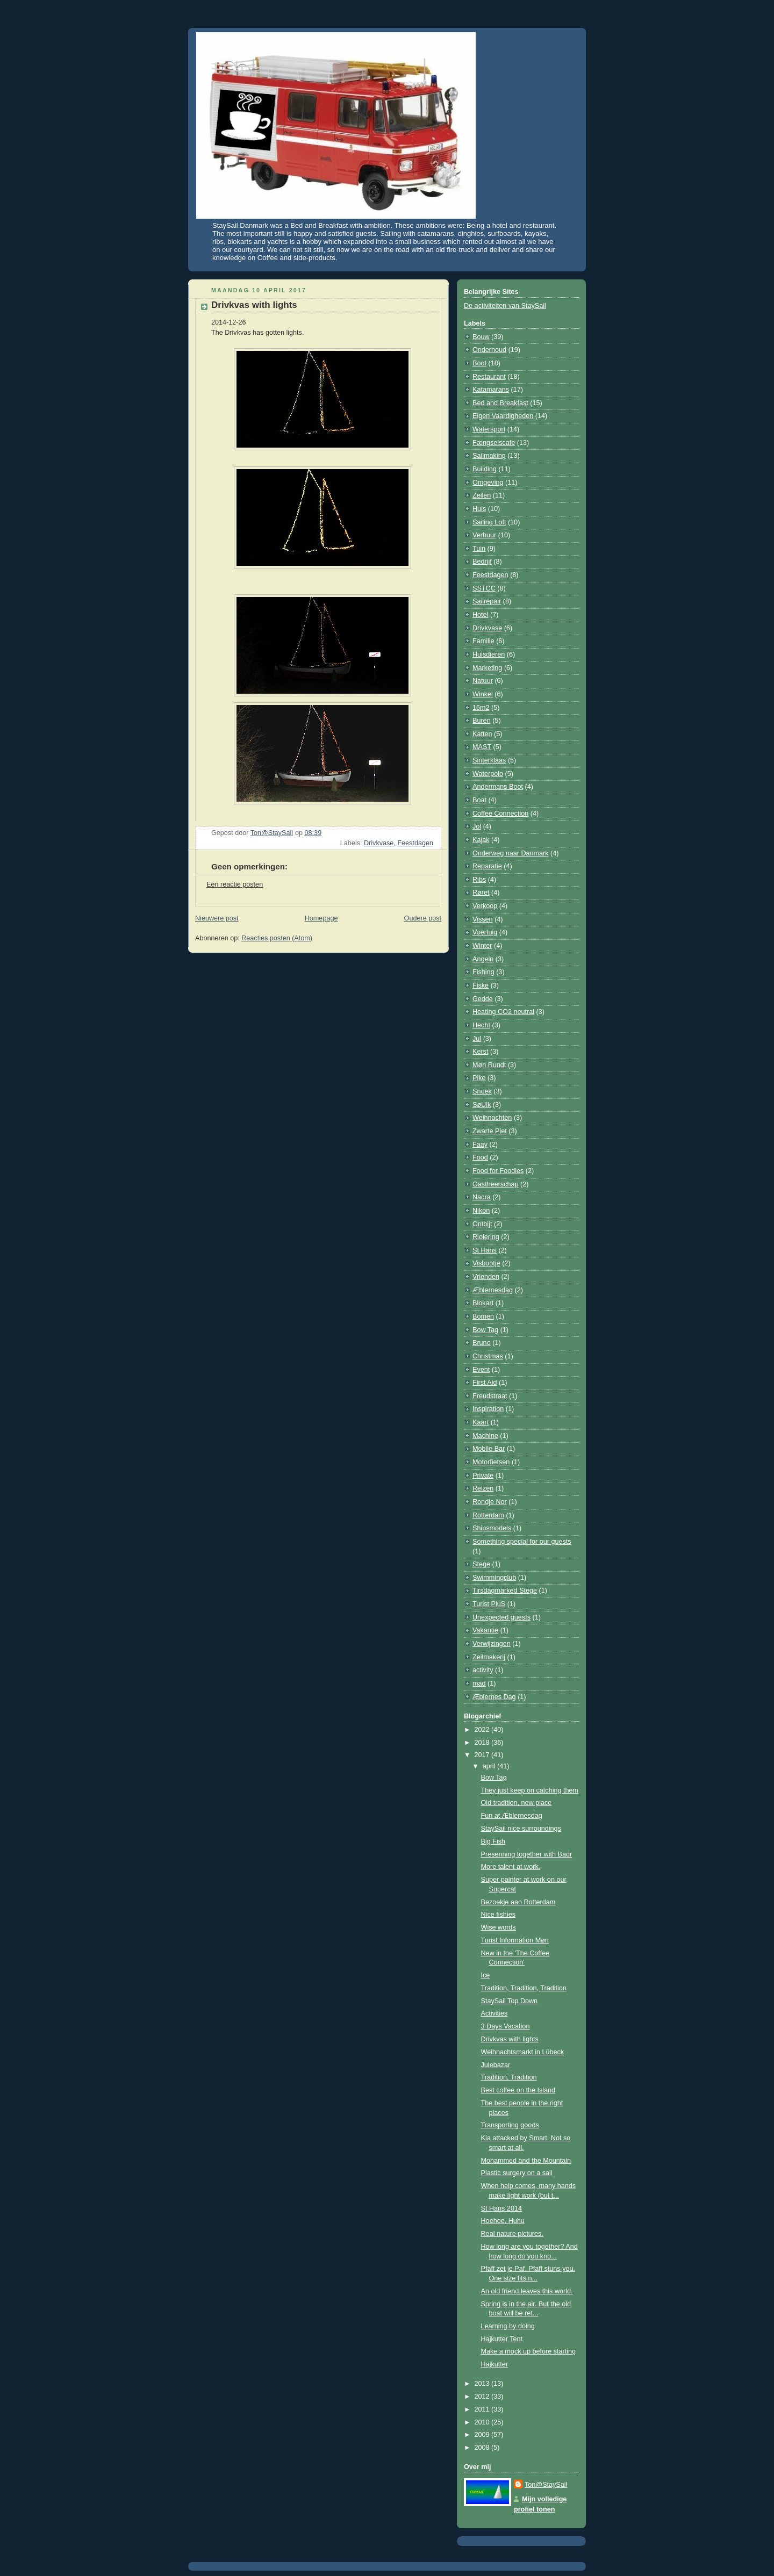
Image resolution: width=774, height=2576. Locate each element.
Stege (481, 1564)
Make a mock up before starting (528, 2351)
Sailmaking (489, 455)
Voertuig (484, 932)
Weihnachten (492, 1117)
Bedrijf (482, 561)
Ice (485, 1975)
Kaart (480, 1422)
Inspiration (488, 1409)
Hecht (481, 1025)
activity (482, 1670)
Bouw (481, 337)
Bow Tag (485, 1330)
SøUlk (481, 1105)
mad (479, 1683)
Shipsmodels (491, 1528)
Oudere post (422, 918)
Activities (494, 2013)
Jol (476, 826)
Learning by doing (508, 2326)
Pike (479, 1078)
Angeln (482, 959)
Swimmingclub (494, 1577)
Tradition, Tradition (509, 2077)
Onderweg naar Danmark (510, 853)
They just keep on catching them (530, 1790)
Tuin (478, 548)
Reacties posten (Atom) (276, 938)
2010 (483, 2422)
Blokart (482, 1303)
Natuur (482, 681)
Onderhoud (489, 350)
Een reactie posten (234, 884)
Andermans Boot (497, 786)
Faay (480, 1144)
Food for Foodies (498, 1171)
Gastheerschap (495, 1184)
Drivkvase (378, 843)
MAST (481, 747)
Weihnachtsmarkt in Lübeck (522, 2052)
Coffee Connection (500, 813)
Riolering (485, 1237)
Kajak (481, 840)
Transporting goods (510, 2125)
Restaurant (489, 376)
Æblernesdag (492, 1290)
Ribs (479, 879)
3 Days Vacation (505, 2026)
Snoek (482, 1091)
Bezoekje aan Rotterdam (518, 1902)
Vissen (482, 919)
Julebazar (496, 2065)
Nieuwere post (217, 918)
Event (481, 1369)
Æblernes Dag (494, 1697)
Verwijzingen (491, 1643)
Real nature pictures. (512, 2233)
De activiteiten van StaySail (505, 306)
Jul (476, 1038)
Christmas (487, 1356)
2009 (483, 2434)
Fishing (483, 972)
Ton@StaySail (546, 2484)
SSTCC (484, 588)
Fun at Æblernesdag (511, 1815)
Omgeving (487, 482)
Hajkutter (494, 2364)
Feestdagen (415, 843)
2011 (483, 2409)
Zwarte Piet (489, 1131)
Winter (482, 945)
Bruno (481, 1343)
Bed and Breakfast (500, 403)
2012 (483, 2396)
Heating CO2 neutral (503, 1012)
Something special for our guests (521, 1541)
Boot (479, 363)
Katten (482, 734)
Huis (479, 509)
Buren (481, 720)
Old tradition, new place (516, 1803)
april (490, 1766)
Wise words (498, 1927)
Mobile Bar (488, 1448)
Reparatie (487, 866)
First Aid (484, 1382)
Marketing (487, 668)
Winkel (482, 694)
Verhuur (484, 535)
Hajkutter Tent (502, 2339)
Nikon (481, 1210)
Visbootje (486, 1263)
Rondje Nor (489, 1502)
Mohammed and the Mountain (526, 2160)
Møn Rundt (489, 1065)
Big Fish (493, 1841)
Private (482, 1475)
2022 (483, 1729)
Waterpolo (487, 774)
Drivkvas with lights (510, 2039)
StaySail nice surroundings (521, 1828)
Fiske (480, 985)
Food (480, 1157)
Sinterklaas (489, 760)
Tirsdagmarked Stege (504, 1590)
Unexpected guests (501, 1617)
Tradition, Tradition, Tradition (524, 1988)
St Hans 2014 (501, 2208)
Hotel (480, 614)
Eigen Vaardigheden (502, 416)
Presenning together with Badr (526, 1854)
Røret (481, 892)
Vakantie (485, 1630)
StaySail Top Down (509, 2001)
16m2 (481, 707)
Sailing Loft (489, 522)
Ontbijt (482, 1224)
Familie (483, 641)
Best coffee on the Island (518, 2090)
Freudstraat (489, 1396)
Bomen (483, 1316)
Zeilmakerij (488, 1657)
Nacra (481, 1197)
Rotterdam (488, 1515)
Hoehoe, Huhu (503, 2221)
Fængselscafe (493, 443)
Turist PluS (488, 1604)
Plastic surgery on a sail (517, 2173)
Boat (479, 800)
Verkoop (484, 906)
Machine (485, 1436)
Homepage (321, 918)
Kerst (480, 1051)
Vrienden (485, 1276)
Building (484, 469)
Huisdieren (488, 654)
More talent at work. (511, 1866)
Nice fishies (498, 1914)
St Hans (484, 1250)
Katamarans (490, 389)
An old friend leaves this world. (527, 2291)
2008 (483, 2447)
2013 (483, 2383)
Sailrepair (486, 601)
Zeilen (481, 495)
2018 (483, 1742)
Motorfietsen (491, 1462)
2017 (483, 1755)
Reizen (482, 1488)
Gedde (482, 999)
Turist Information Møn (515, 1940)
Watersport (488, 429)
